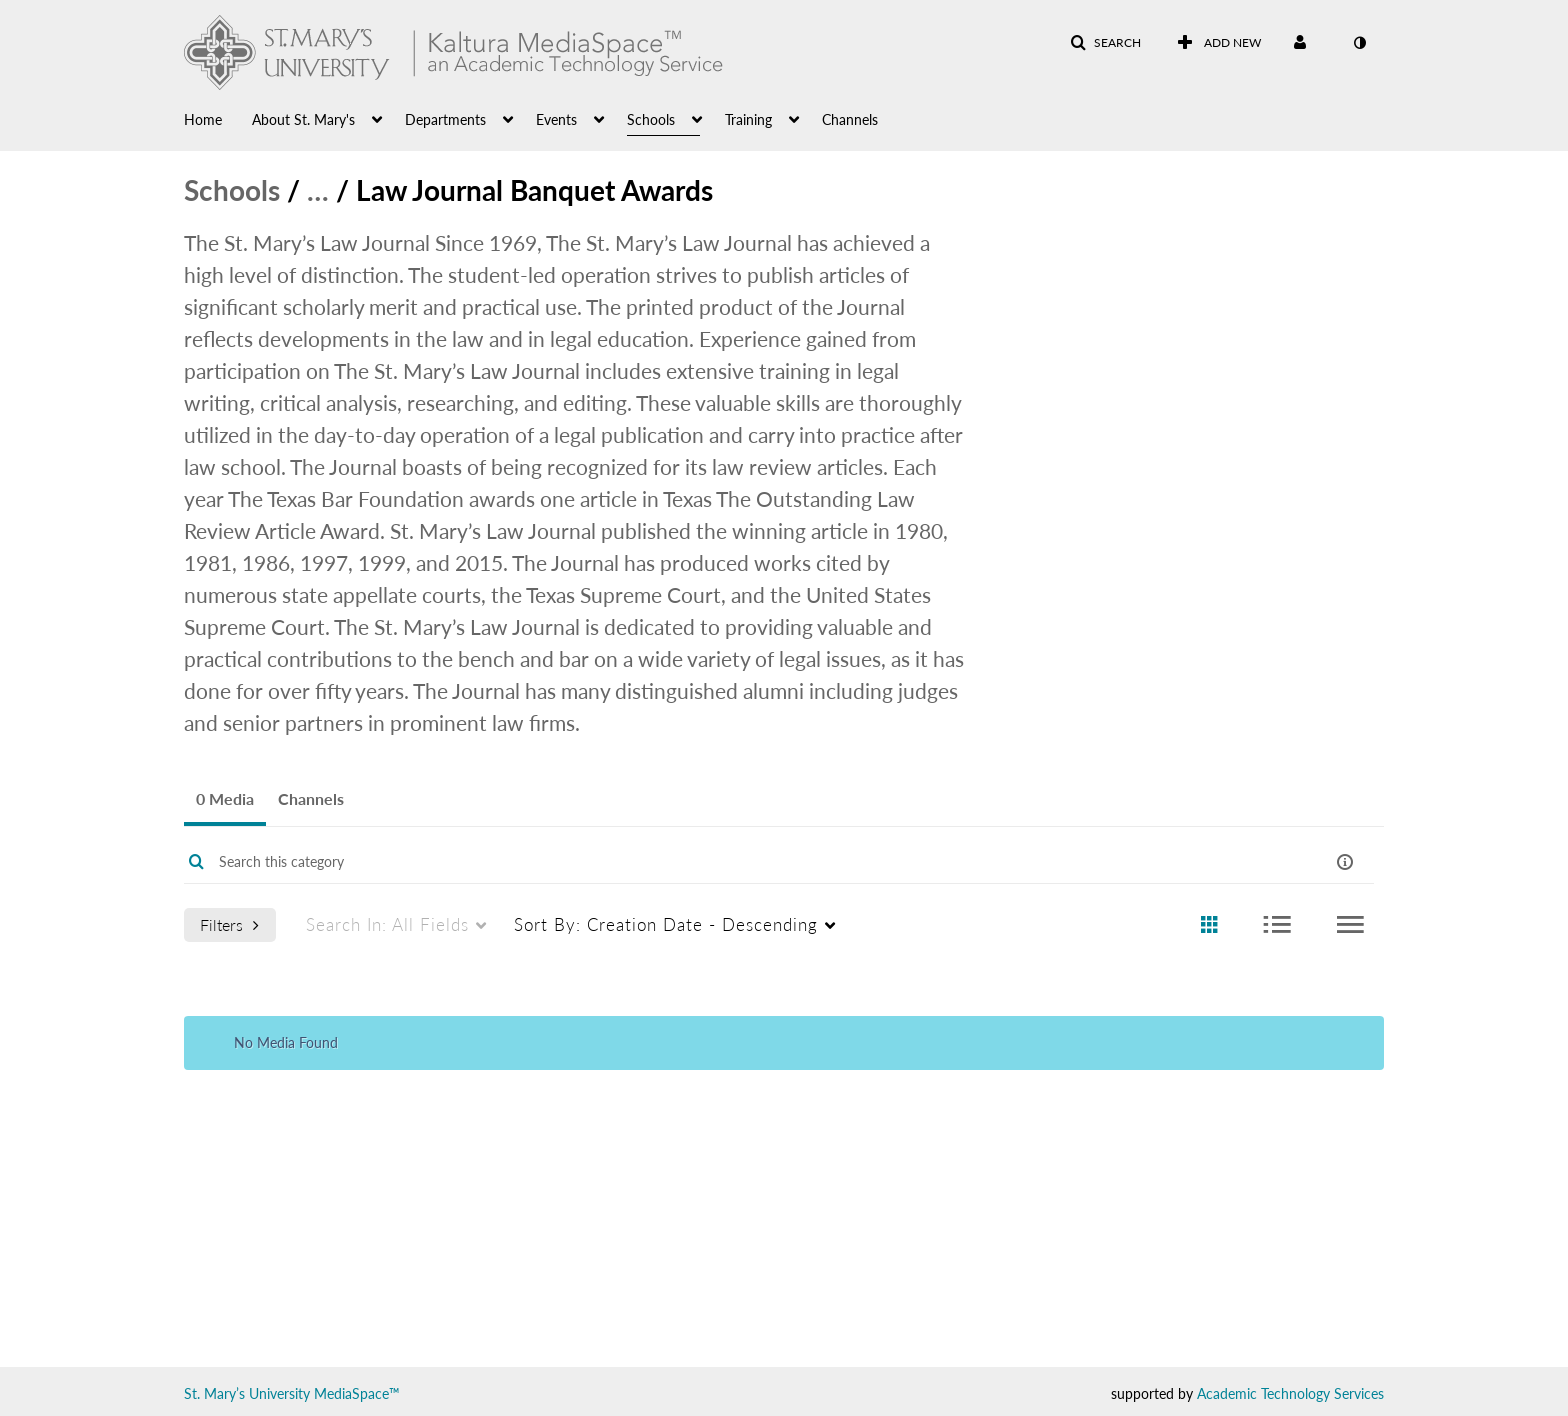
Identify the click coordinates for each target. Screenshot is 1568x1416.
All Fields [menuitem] (387, 924)
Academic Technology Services (1290, 1393)
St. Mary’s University (247, 1393)
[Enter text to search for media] (715, 862)
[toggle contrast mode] (1359, 43)
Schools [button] (651, 119)
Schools (232, 190)
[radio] (1209, 925)
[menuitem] (218, 118)
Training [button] (748, 119)
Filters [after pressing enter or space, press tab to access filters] (229, 924)
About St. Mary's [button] (303, 119)
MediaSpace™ (357, 1393)
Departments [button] (445, 119)
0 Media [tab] (225, 798)
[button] (1105, 43)
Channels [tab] (311, 798)
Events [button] (556, 119)
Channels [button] (850, 119)
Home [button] (203, 119)
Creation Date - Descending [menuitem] (666, 924)
